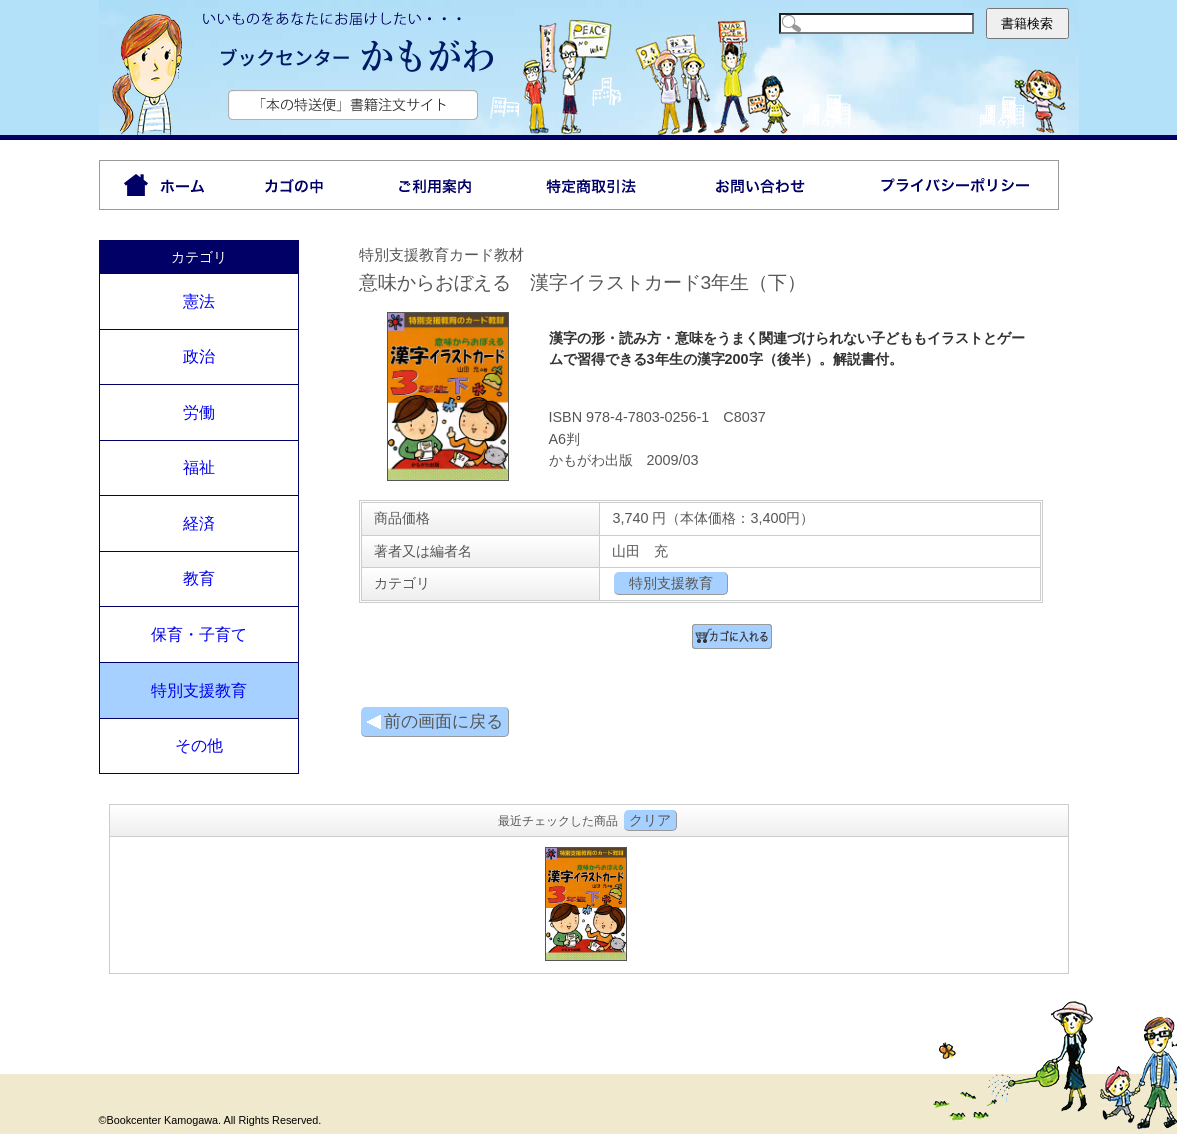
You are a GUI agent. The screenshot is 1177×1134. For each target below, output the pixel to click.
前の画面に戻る (434, 722)
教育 (199, 578)
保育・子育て (199, 634)
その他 (199, 745)
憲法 (199, 301)
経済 (199, 523)
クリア (650, 820)
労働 (199, 412)
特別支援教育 (199, 690)
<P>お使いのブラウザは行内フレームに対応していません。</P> (589, 902)
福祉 (199, 467)
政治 (199, 356)
